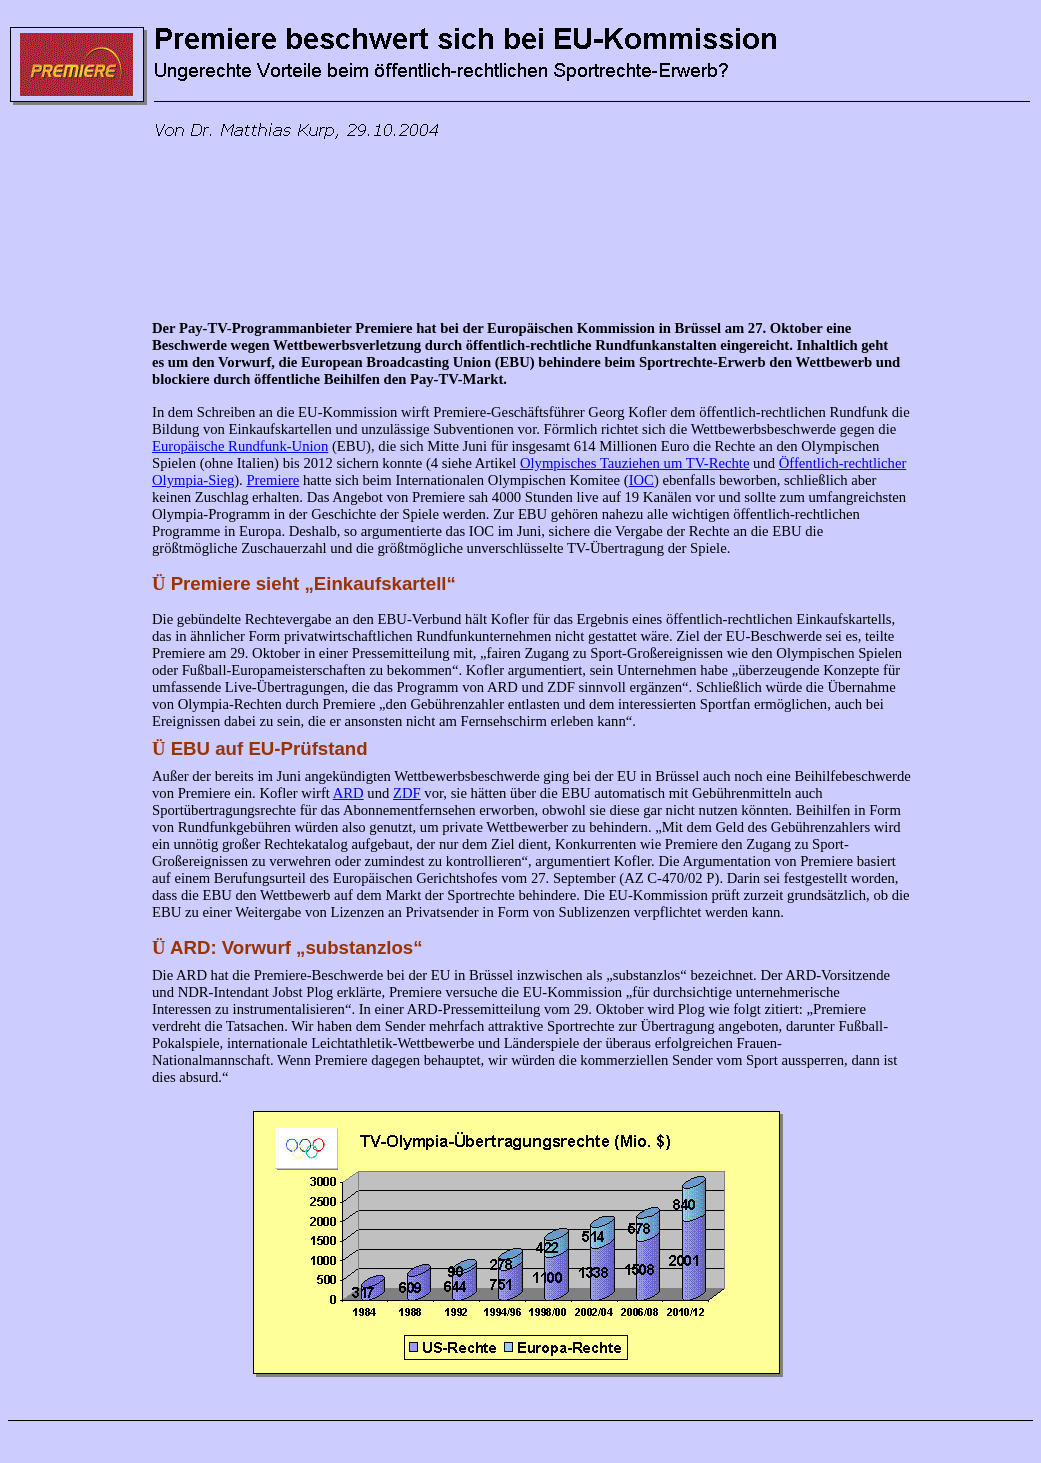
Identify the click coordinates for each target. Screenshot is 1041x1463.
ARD (348, 793)
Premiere (272, 480)
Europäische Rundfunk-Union (240, 446)
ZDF (407, 793)
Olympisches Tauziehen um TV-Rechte (635, 463)
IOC (641, 480)
